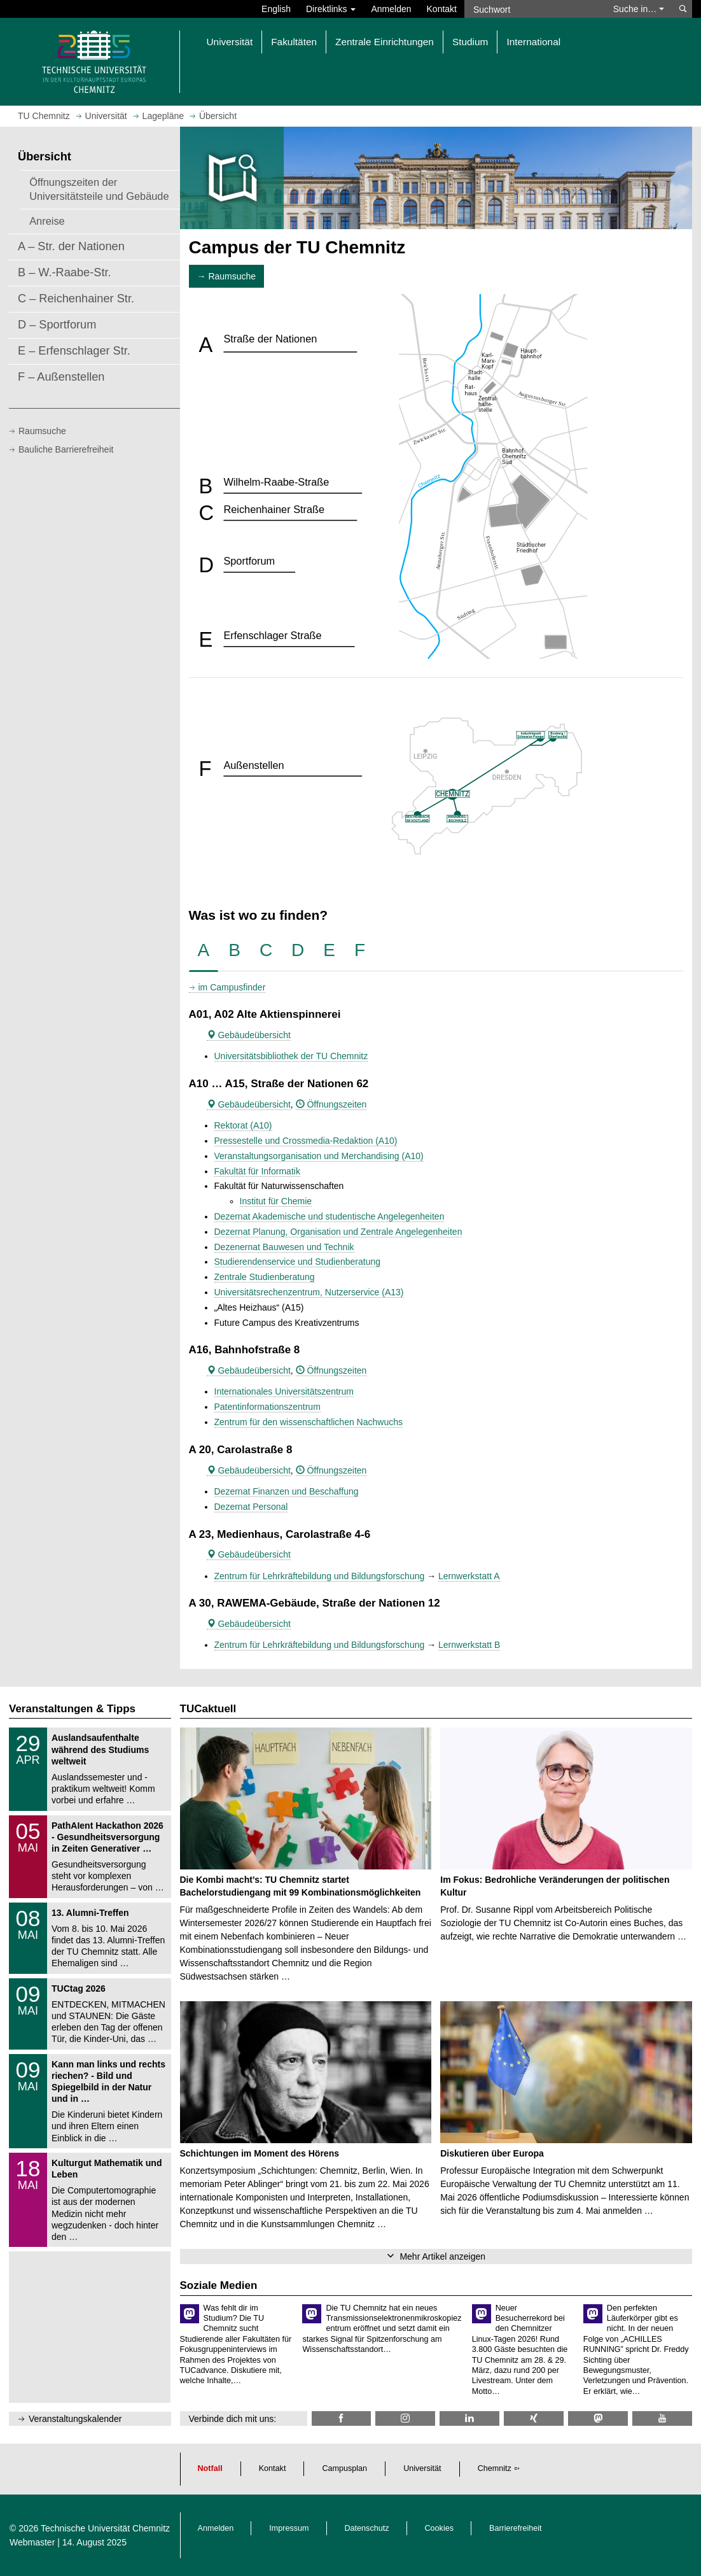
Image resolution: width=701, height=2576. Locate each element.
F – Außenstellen (61, 376)
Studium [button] (470, 41)
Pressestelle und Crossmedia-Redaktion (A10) (306, 1141)
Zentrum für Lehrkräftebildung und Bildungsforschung (319, 1576)
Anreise (47, 221)
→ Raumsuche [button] (226, 276)
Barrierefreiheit (515, 2528)
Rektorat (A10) (243, 1125)
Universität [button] (230, 41)
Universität (422, 2468)
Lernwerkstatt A (469, 1576)
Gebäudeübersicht (249, 1035)
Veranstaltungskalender (75, 2419)
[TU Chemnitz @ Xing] (534, 2418)
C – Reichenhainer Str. (76, 298)
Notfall (210, 2468)
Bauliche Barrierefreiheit (65, 449)
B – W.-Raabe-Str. (64, 272)
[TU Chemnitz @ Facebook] (341, 2418)
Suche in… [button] (638, 9)
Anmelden (391, 9)
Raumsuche (42, 431)
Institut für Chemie (276, 1201)
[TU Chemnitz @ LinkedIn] (469, 2418)
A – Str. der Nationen (71, 246)
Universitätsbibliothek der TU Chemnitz (291, 1056)
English (276, 9)
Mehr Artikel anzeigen (442, 2256)
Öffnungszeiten (331, 1104)
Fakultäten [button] (294, 41)
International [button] (533, 41)
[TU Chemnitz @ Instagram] (405, 2418)
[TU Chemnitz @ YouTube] (662, 2418)
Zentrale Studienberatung (264, 1277)
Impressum (289, 2528)
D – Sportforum (57, 324)
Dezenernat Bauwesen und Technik (284, 1247)
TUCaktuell (208, 1709)
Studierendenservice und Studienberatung (297, 1261)
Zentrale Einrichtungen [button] (384, 41)
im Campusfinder (232, 987)
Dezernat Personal (251, 1507)
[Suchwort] (533, 9)
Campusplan (344, 2468)
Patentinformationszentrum (267, 1407)
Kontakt (442, 9)
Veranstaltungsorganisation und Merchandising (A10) (319, 1156)
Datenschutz (367, 2528)
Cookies (439, 2528)
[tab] (204, 950)
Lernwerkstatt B (469, 1645)
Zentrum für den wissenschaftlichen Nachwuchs (308, 1422)
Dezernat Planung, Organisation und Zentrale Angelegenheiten (338, 1232)
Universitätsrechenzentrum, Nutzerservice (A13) (309, 1292)
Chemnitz (494, 2468)
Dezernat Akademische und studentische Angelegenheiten (329, 1216)
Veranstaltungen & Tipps (72, 1709)
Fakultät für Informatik (257, 1171)
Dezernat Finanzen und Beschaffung (286, 1491)
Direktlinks (331, 9)
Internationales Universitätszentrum (284, 1391)
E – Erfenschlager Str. (74, 350)
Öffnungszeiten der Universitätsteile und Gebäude (99, 189)
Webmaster (32, 2542)
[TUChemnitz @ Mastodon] (598, 2418)
